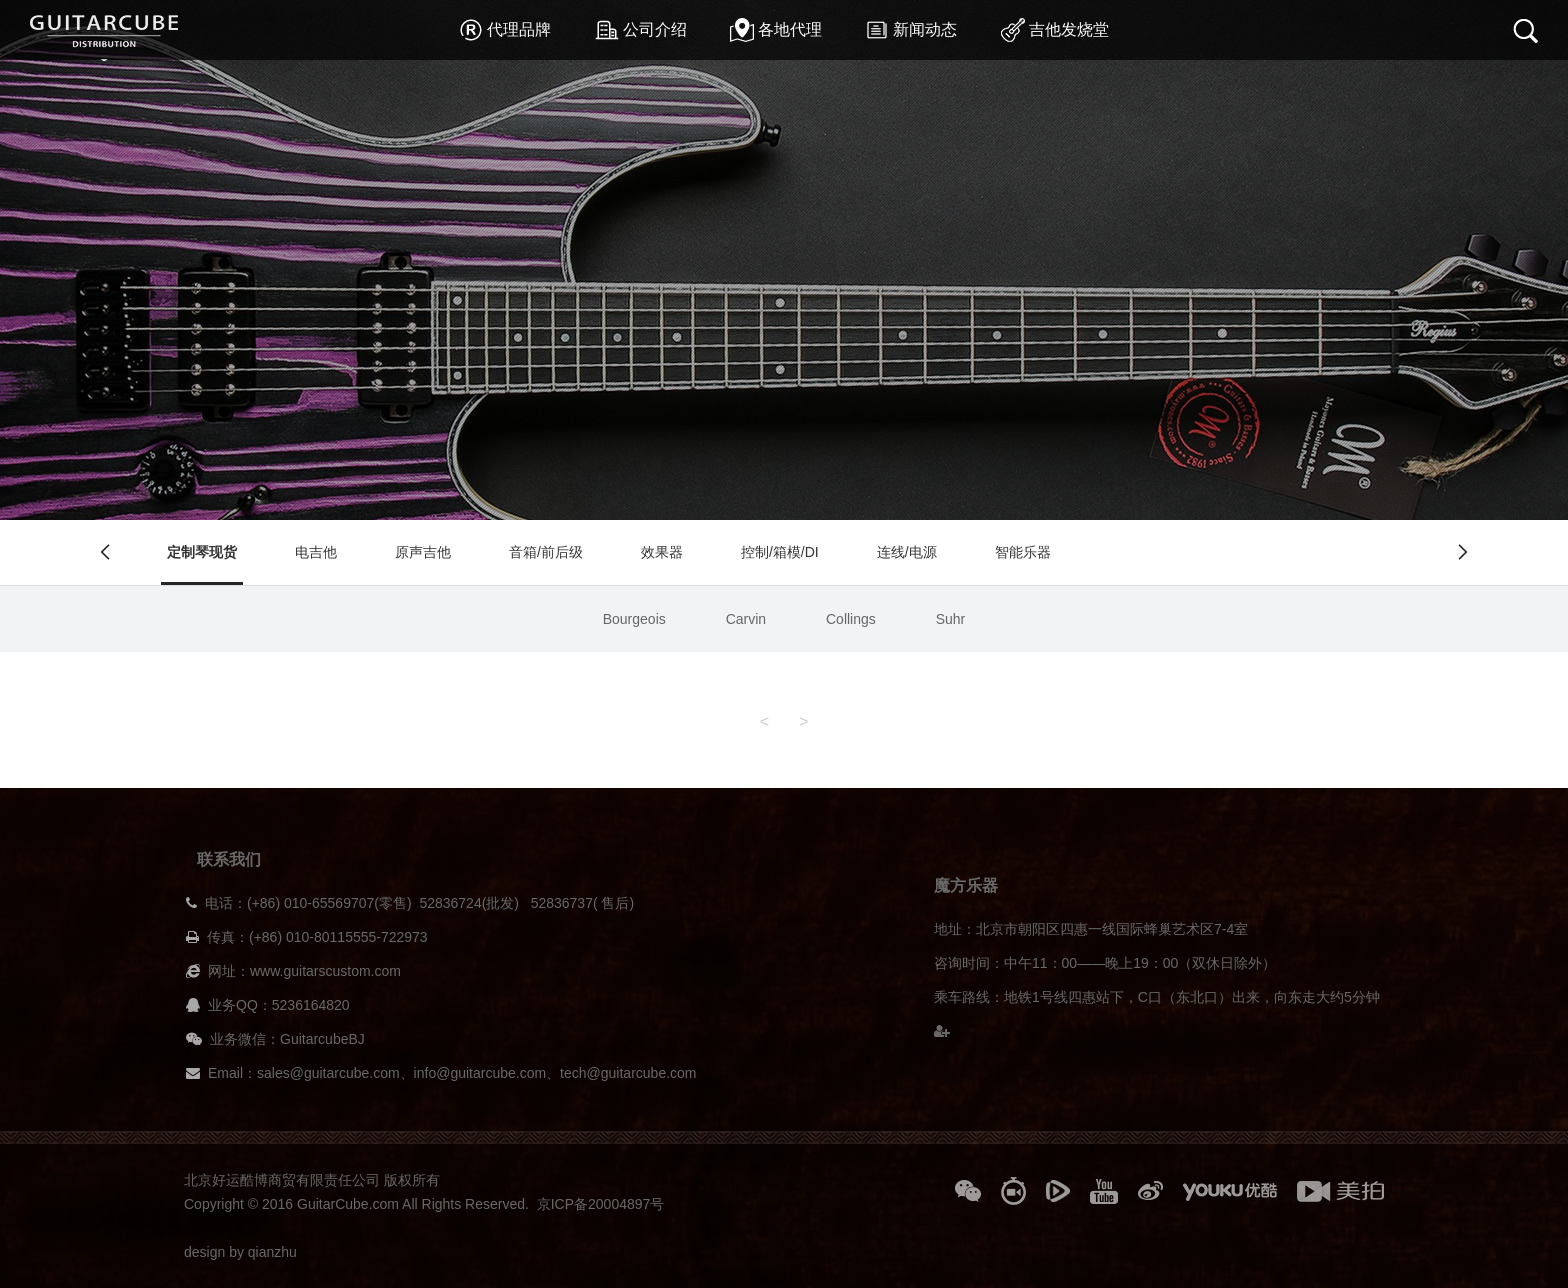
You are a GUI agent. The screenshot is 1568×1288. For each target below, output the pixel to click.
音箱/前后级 (546, 552)
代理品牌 (505, 30)
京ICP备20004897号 (601, 1204)
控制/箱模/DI (780, 552)
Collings (851, 619)
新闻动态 (911, 30)
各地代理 (776, 30)
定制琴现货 (202, 552)
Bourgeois (634, 619)
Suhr (951, 619)
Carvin (746, 619)
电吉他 (316, 552)
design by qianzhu (240, 1252)
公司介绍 (641, 30)
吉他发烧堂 (1055, 30)
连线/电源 (907, 552)
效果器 (662, 552)
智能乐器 (1023, 552)
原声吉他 (423, 552)
